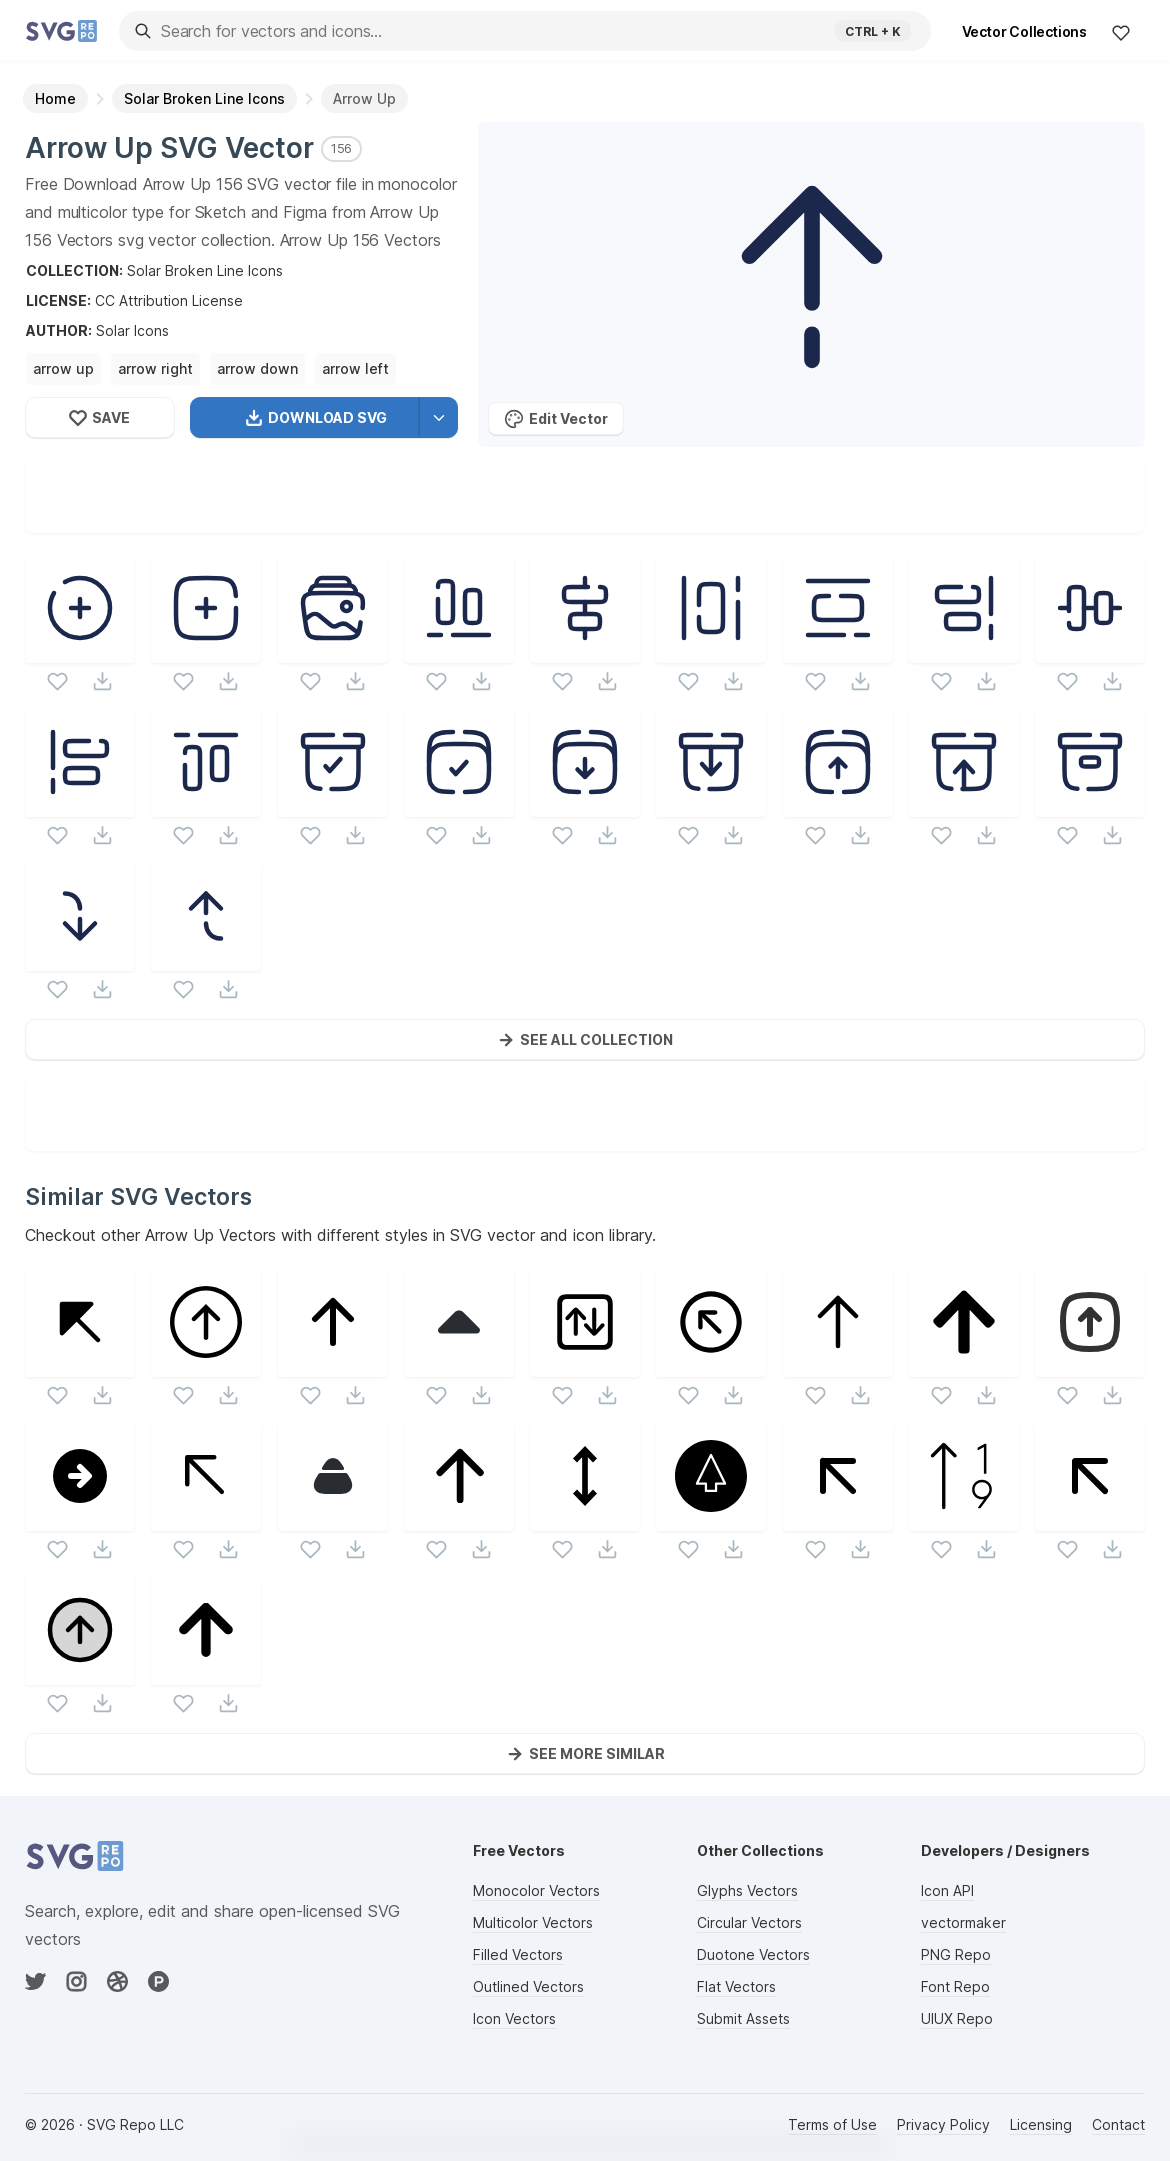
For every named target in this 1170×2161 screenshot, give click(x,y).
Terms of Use (832, 2124)
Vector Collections (1024, 31)
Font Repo (955, 1986)
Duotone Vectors (753, 1954)
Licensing (1041, 2124)
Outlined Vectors (528, 1986)
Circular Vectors (749, 1922)
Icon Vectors (514, 2018)
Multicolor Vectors (533, 1922)
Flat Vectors (736, 1986)
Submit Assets (743, 2018)
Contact (1118, 2124)
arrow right (155, 368)
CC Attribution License (169, 300)
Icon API (947, 1890)
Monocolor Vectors (536, 1890)
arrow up (63, 368)
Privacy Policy (943, 2124)
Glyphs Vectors (747, 1890)
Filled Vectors (518, 1954)
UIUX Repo (957, 2018)
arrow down (257, 368)
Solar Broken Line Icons (205, 270)
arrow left (355, 368)
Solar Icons (132, 330)
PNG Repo (956, 1954)
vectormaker (963, 1922)
